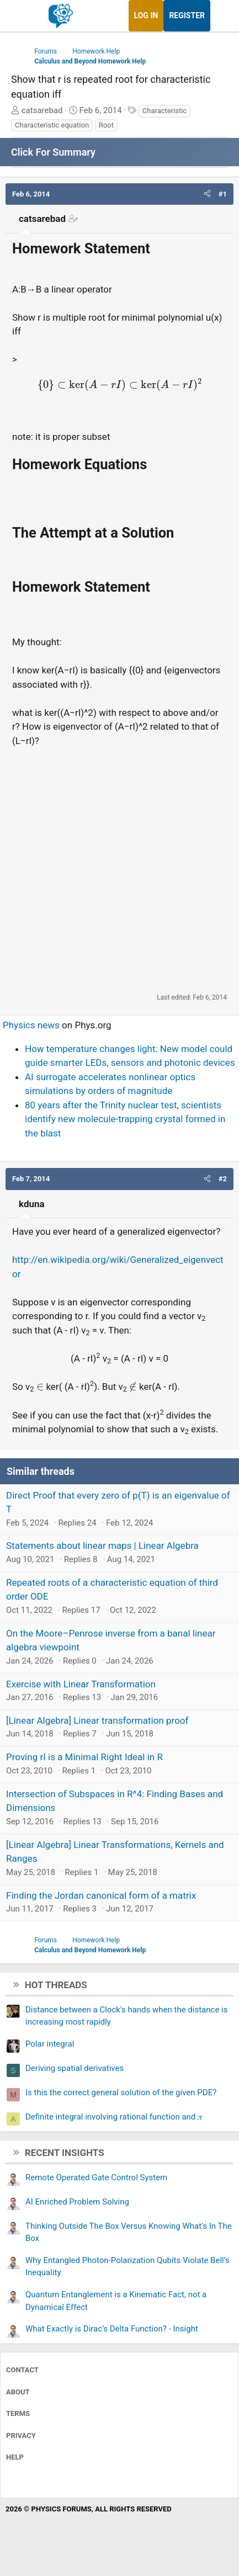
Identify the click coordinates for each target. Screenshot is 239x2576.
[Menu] (21, 16)
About (18, 2392)
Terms (18, 2413)
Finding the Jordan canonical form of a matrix (101, 1895)
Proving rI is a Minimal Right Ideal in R (84, 1756)
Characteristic (164, 111)
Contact (22, 2370)
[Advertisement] (119, 869)
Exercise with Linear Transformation (81, 1684)
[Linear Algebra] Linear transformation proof (97, 1720)
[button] (207, 194)
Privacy (21, 2435)
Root (106, 125)
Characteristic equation (52, 125)
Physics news (31, 1025)
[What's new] (220, 15)
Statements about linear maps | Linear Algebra (102, 1545)
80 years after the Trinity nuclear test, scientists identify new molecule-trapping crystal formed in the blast (125, 1119)
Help (15, 2457)
